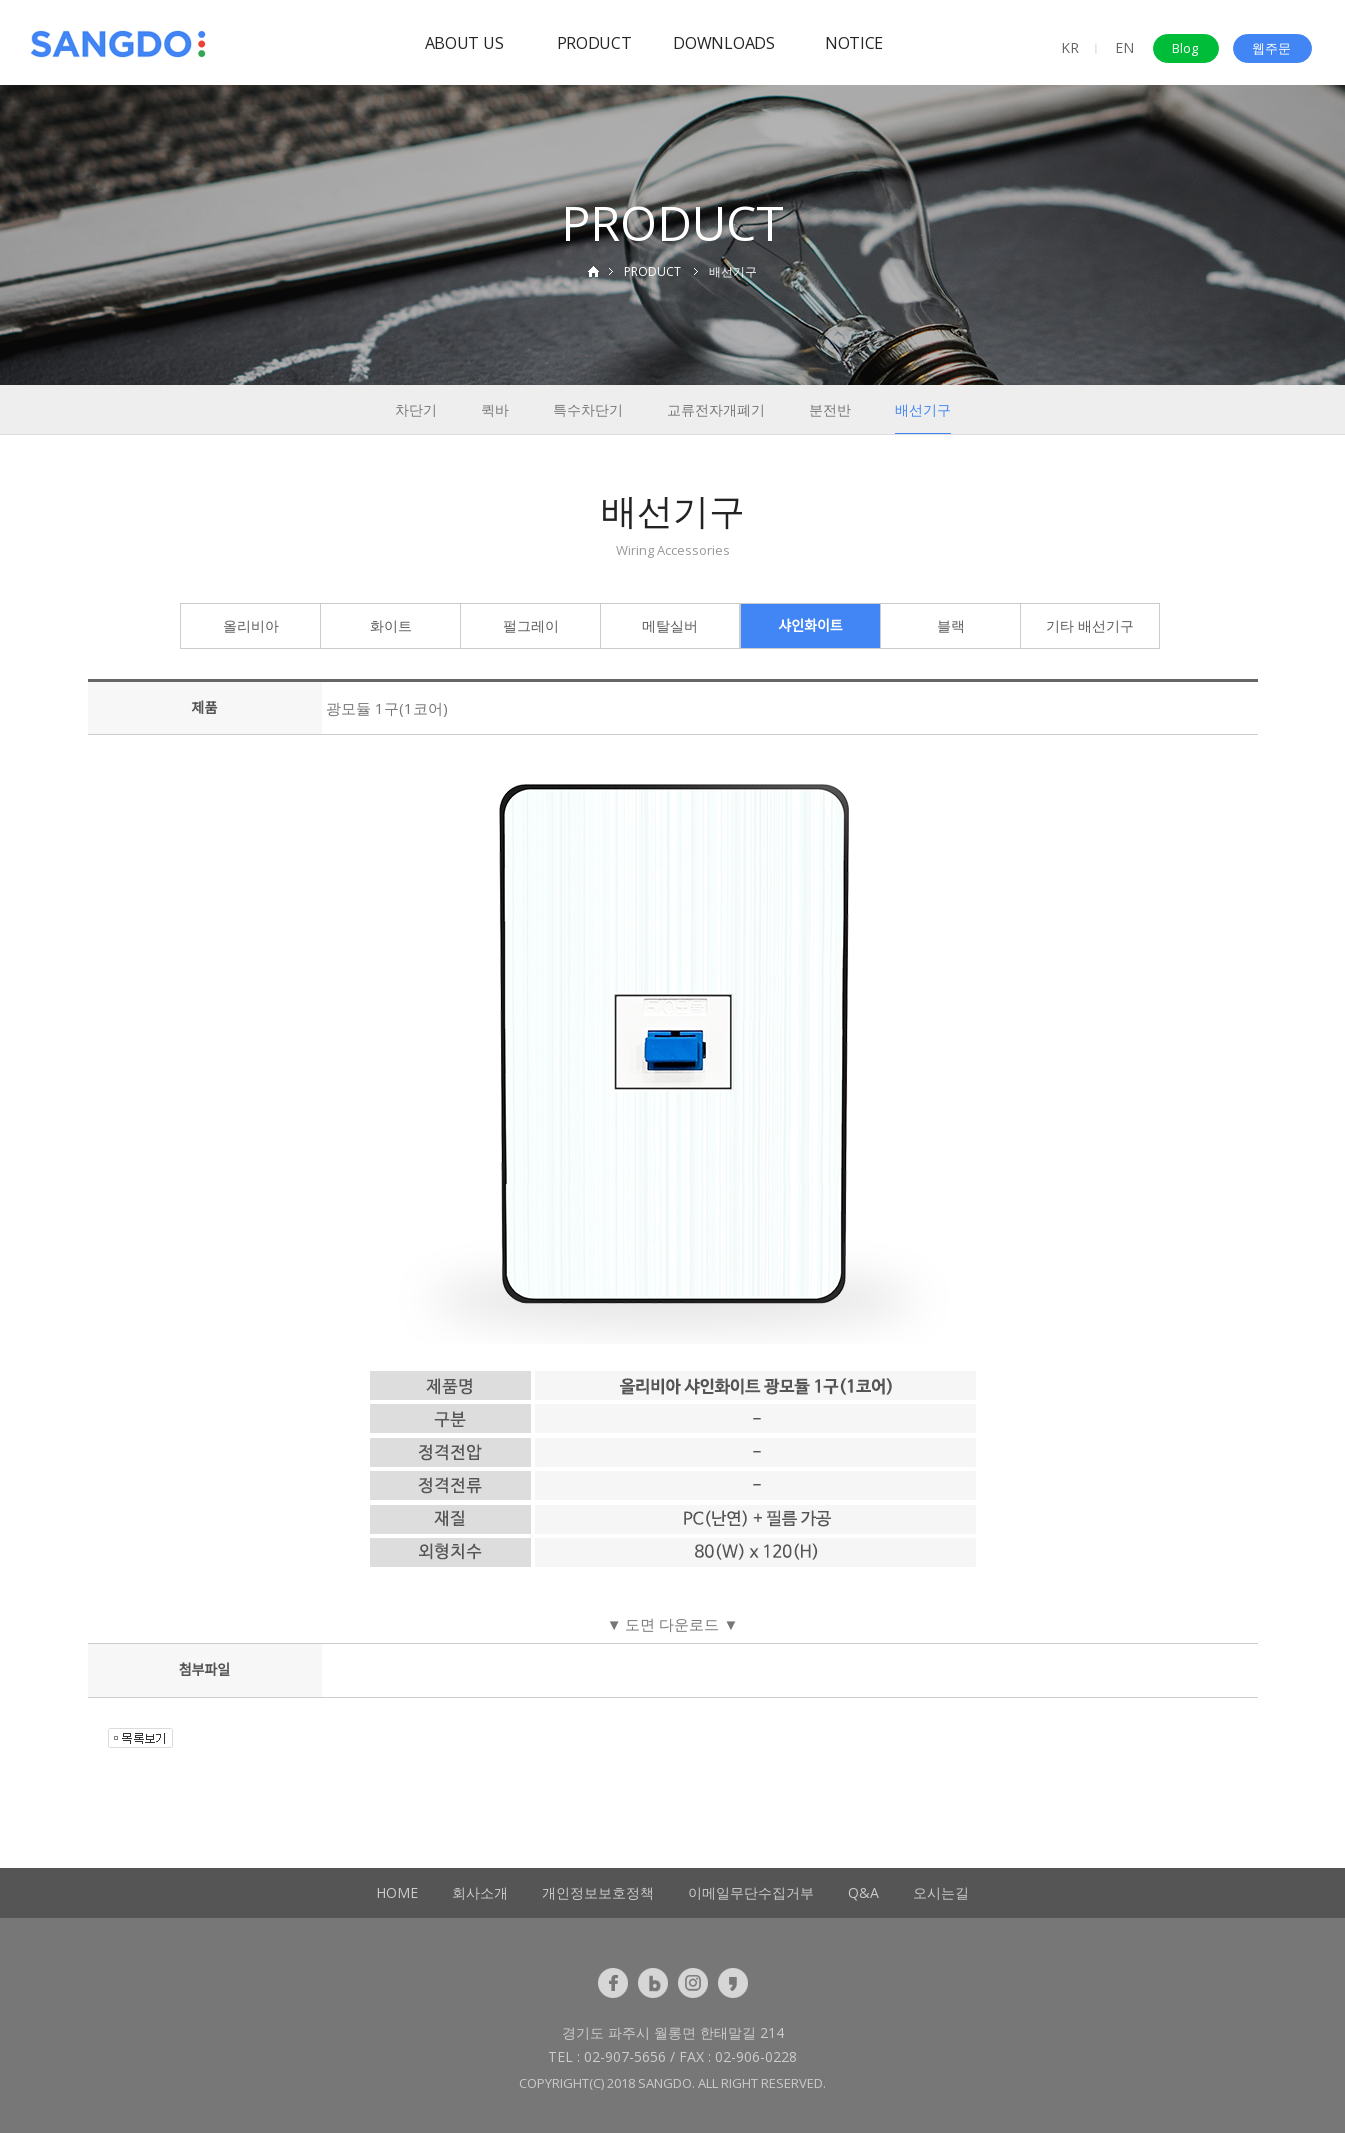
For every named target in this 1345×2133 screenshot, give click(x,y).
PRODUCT (594, 43)
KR (1070, 47)
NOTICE (854, 43)
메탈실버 (670, 625)
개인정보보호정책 (598, 1892)
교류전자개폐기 (716, 409)
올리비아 (251, 625)
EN (1124, 47)
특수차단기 (588, 409)
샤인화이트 (810, 625)
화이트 (391, 625)
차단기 (416, 409)
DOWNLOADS (723, 43)
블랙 (951, 625)
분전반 (830, 409)
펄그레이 (531, 625)
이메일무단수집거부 (751, 1892)
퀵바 (495, 409)
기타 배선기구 (1090, 625)
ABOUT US (464, 43)
